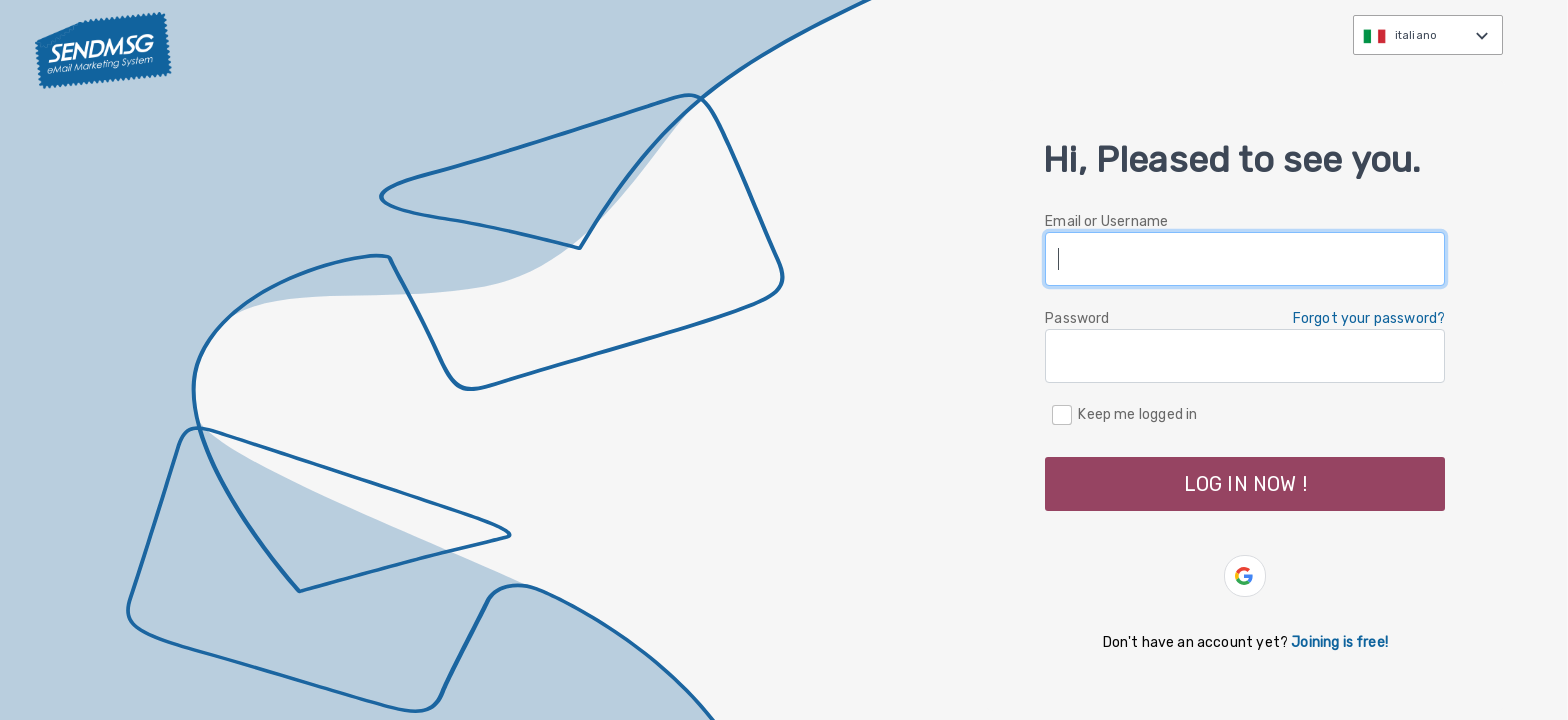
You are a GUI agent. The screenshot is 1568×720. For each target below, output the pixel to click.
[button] (1245, 576)
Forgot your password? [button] (1369, 318)
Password (1077, 318)
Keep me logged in (1137, 413)
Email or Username (1106, 221)
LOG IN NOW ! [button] (1245, 484)
